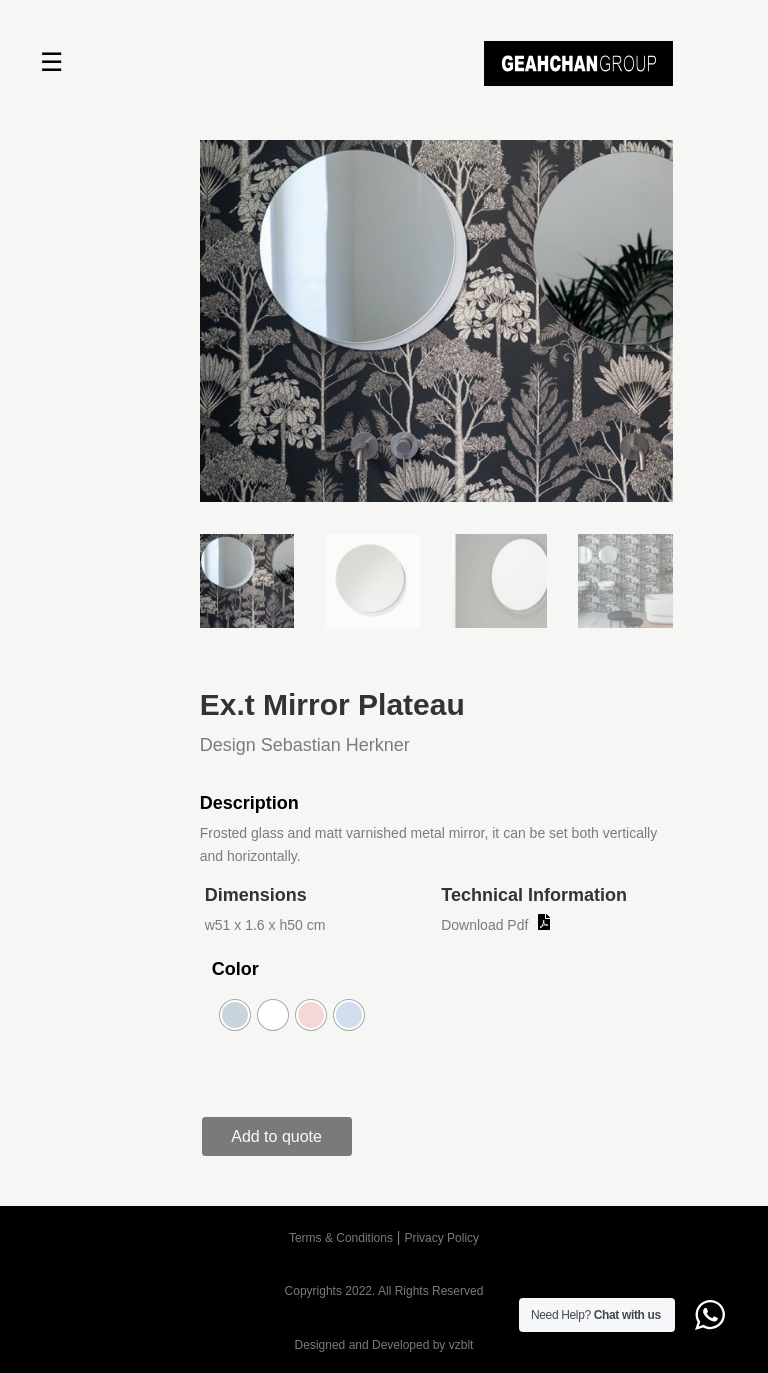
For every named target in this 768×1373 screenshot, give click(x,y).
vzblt (461, 1345)
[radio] (235, 1015)
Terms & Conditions (341, 1238)
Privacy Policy (441, 1238)
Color (235, 969)
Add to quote (276, 1136)
